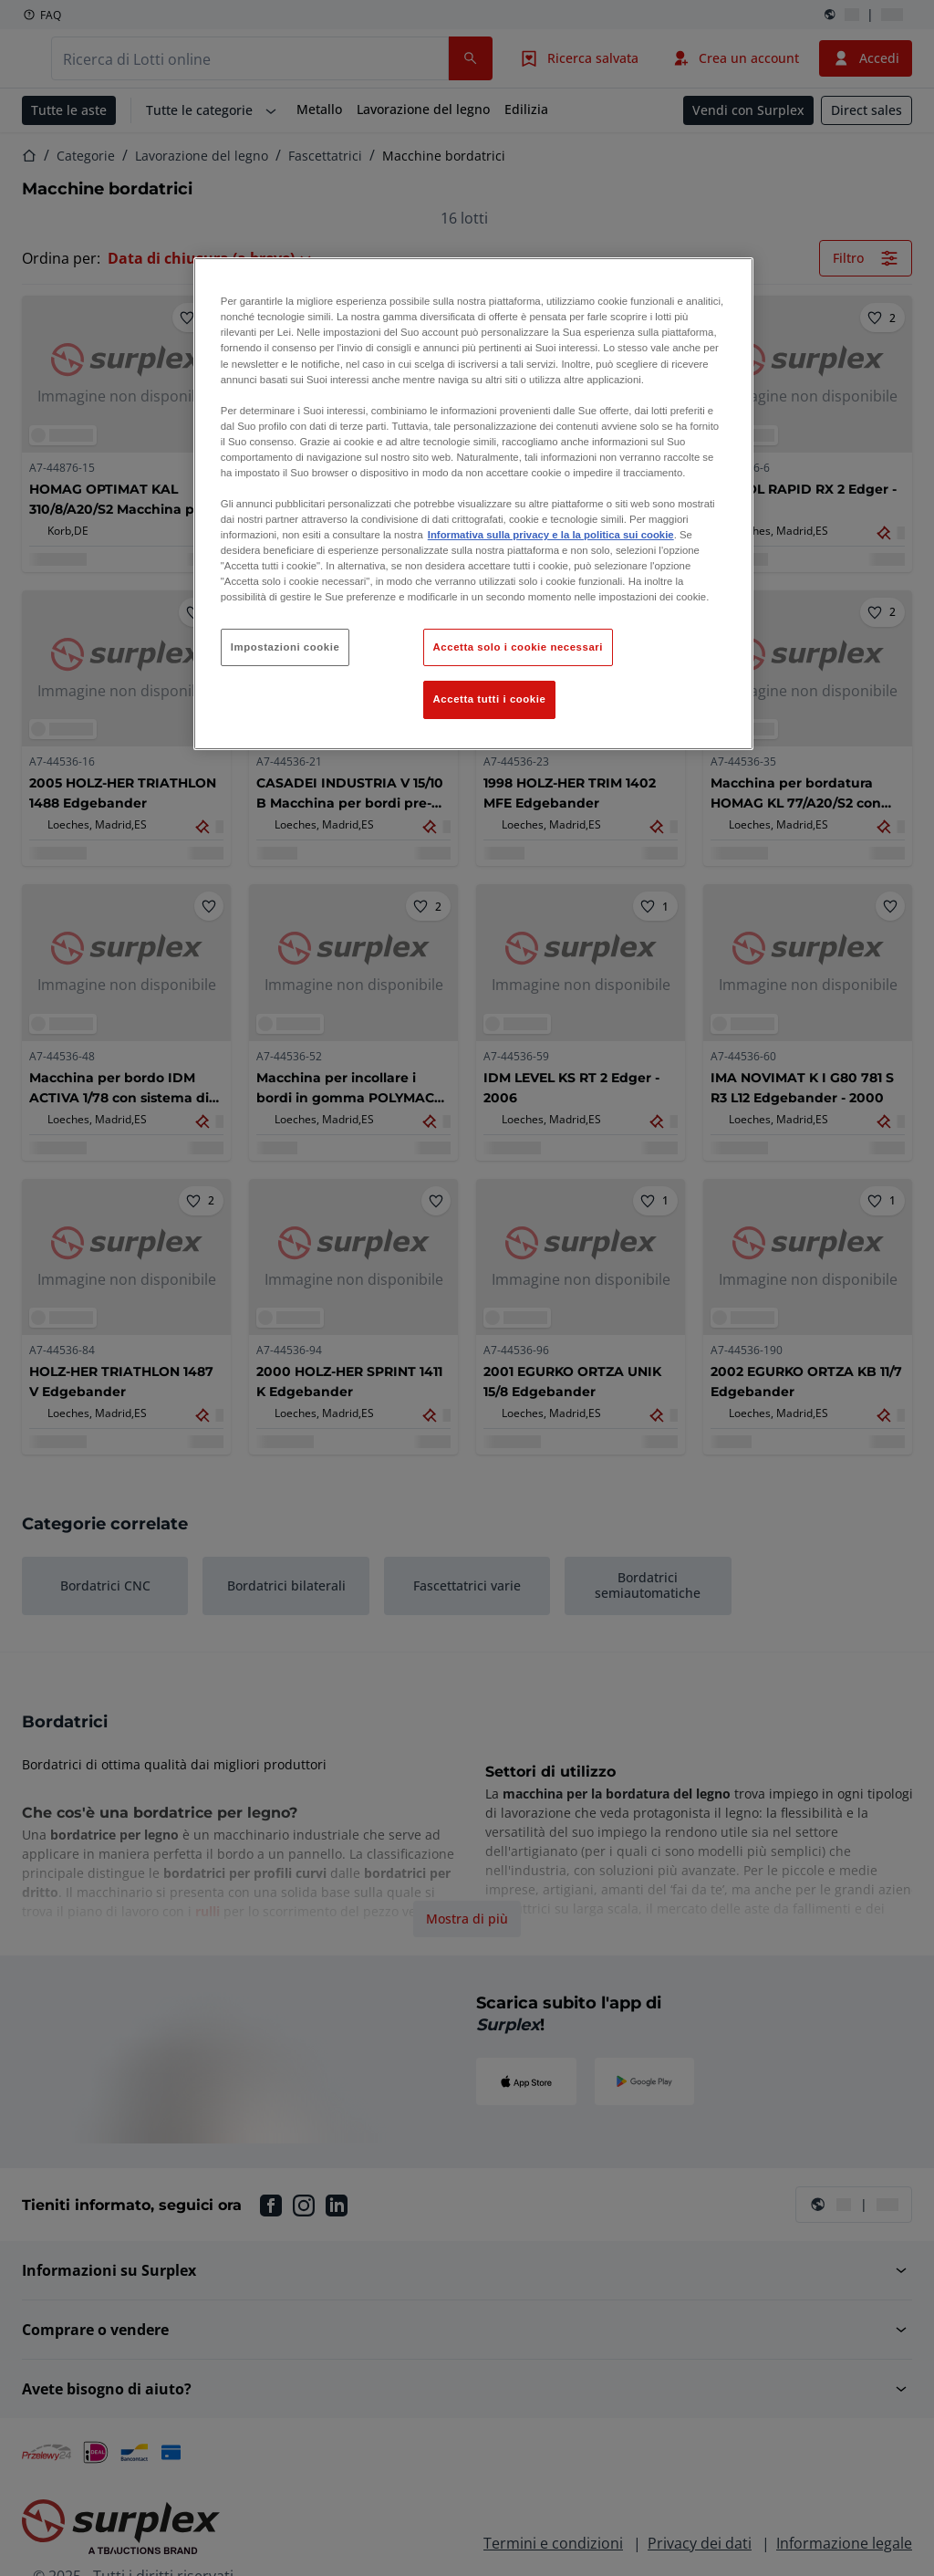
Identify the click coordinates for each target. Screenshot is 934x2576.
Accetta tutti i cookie (489, 699)
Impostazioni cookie (285, 646)
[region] (473, 503)
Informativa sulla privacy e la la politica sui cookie (551, 534)
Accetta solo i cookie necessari (518, 646)
